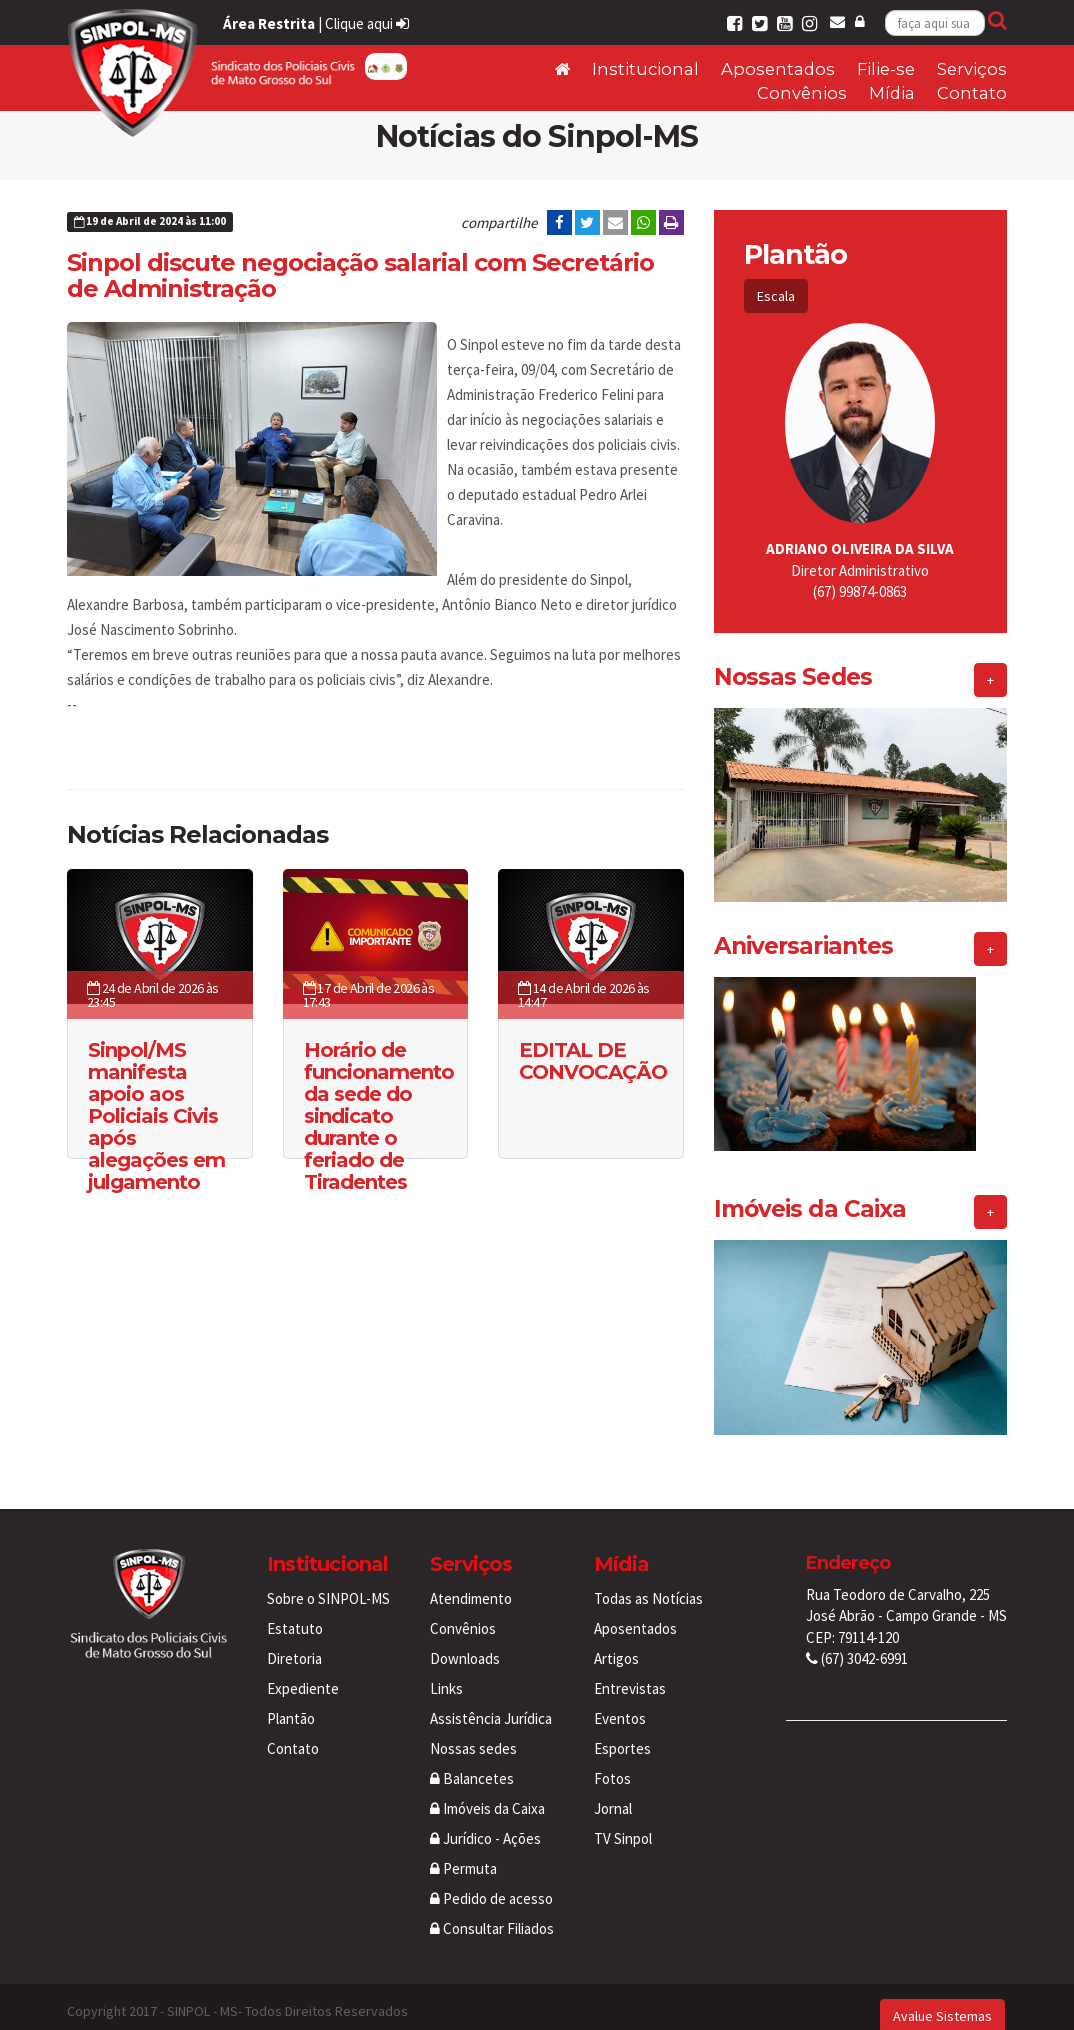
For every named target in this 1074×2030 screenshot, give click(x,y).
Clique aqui (367, 23)
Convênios (802, 93)
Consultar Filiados (492, 1910)
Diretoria (294, 1640)
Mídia (892, 93)
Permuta (463, 1850)
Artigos (616, 1640)
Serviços (972, 69)
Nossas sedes (473, 1730)
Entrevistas (630, 1670)
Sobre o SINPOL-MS (328, 1580)
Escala (776, 296)
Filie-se (886, 69)
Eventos (620, 1700)
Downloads (465, 1640)
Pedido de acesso (491, 1880)
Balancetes (472, 1760)
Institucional (645, 69)
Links (446, 1670)
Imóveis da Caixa (487, 1790)
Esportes (622, 1730)
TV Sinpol (623, 1820)
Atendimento (471, 1580)
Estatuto (295, 1610)
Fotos (612, 1760)
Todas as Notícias (648, 1580)
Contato (972, 93)
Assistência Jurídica (491, 1700)
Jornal (613, 1790)
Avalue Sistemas (942, 1998)
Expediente (303, 1670)
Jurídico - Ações (485, 1820)
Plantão (291, 1700)
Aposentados (778, 69)
